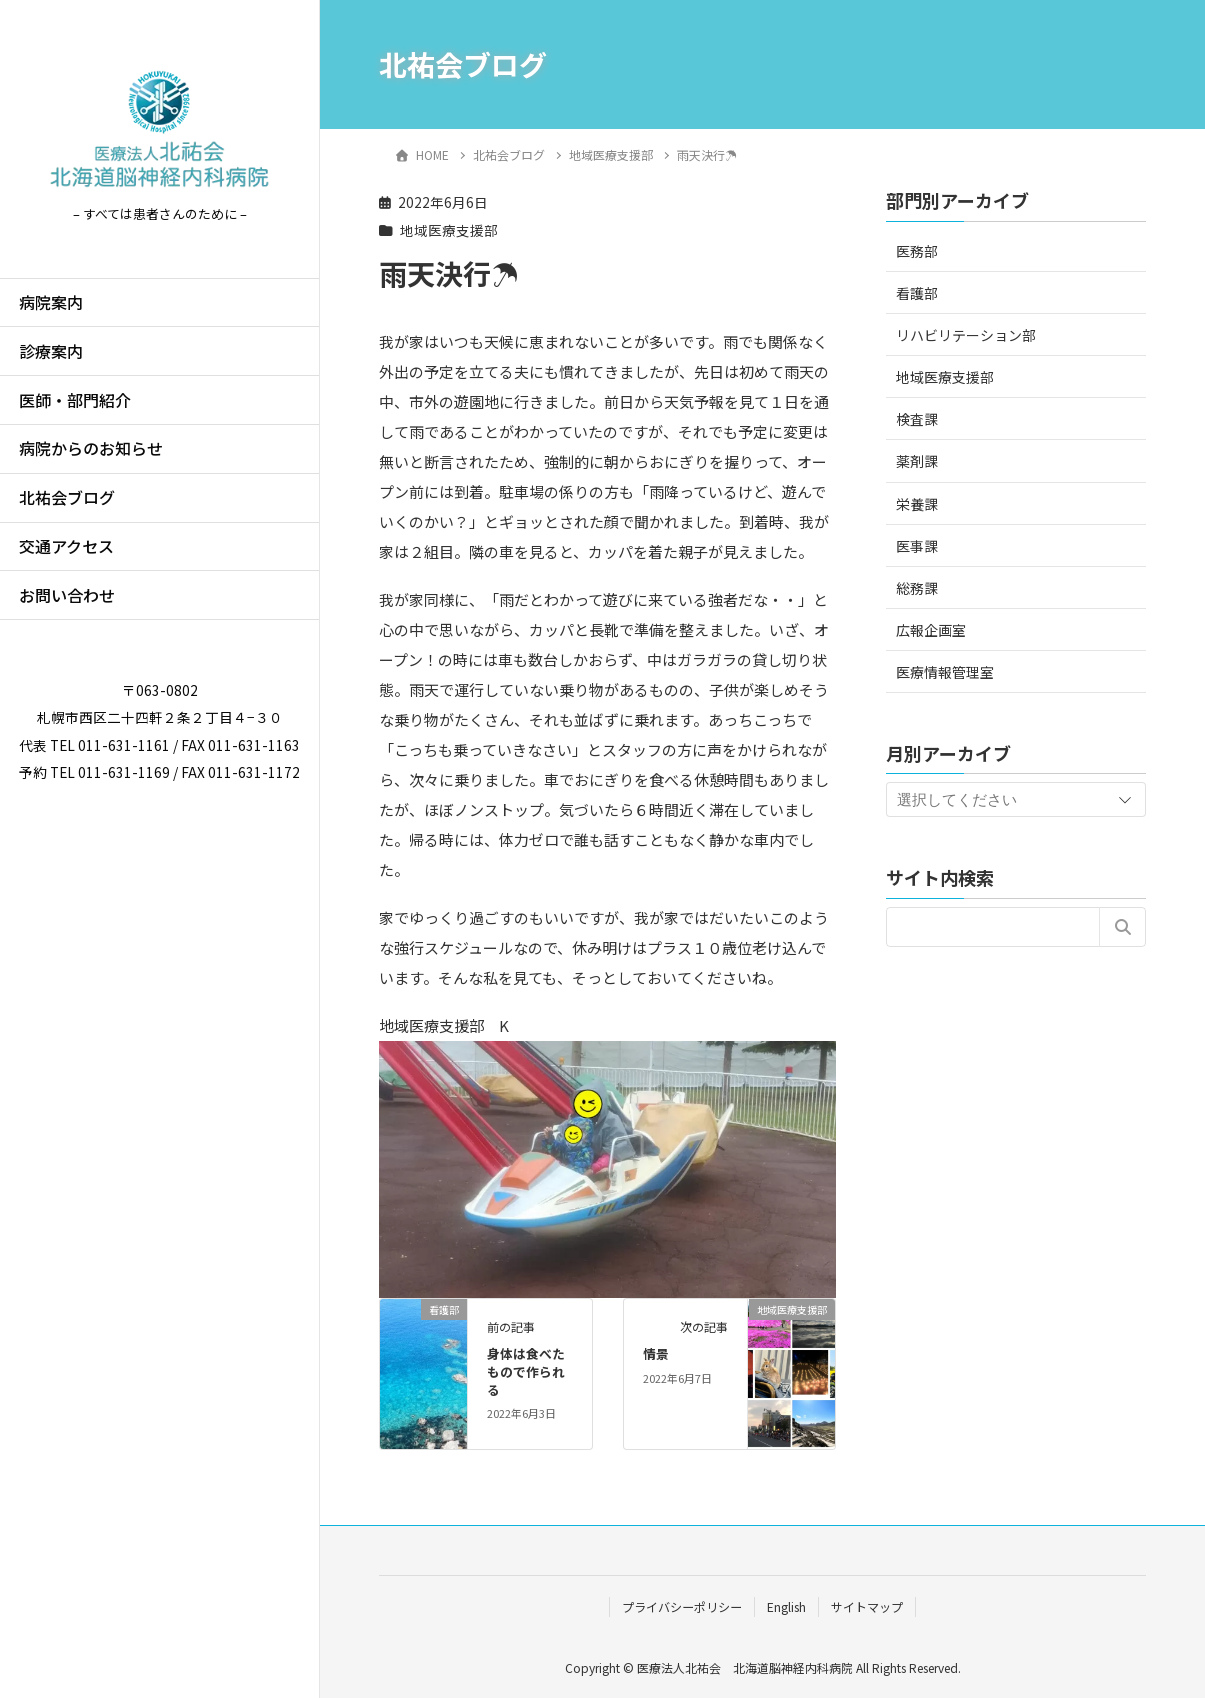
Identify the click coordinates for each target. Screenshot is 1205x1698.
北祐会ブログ (67, 497)
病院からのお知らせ (91, 448)
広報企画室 (931, 630)
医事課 (917, 546)
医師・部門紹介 (75, 400)
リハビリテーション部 (966, 335)
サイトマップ (867, 1606)
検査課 (917, 419)
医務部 (917, 251)
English (786, 1606)
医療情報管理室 (945, 672)
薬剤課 (917, 461)
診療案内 (51, 351)
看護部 (917, 293)
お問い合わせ (67, 595)
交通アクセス (66, 546)
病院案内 (51, 302)
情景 (656, 1353)
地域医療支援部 (449, 230)
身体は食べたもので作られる (526, 1371)
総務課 (917, 588)
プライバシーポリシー (682, 1606)
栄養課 (917, 504)
